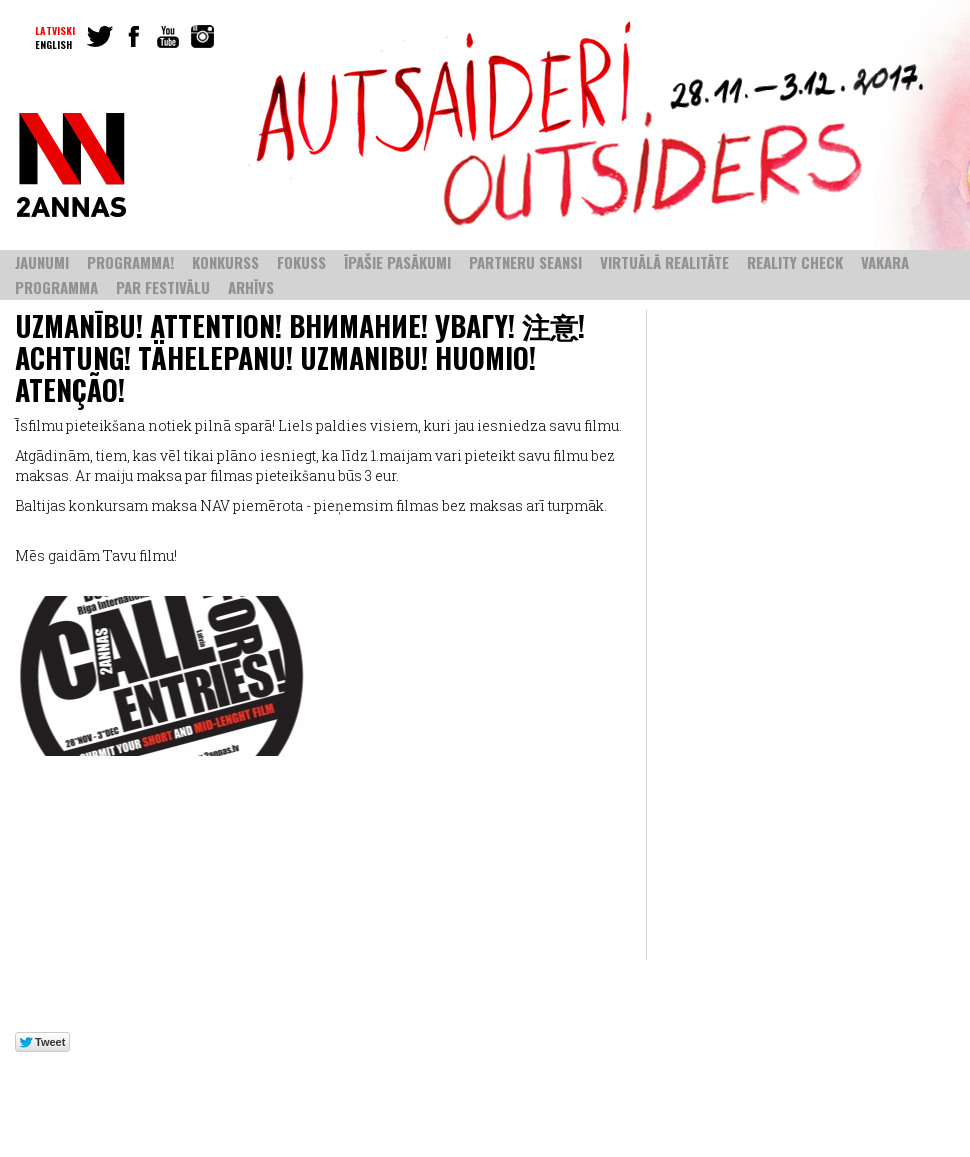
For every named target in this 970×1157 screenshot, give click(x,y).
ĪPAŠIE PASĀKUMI (397, 262)
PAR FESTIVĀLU (163, 287)
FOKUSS (301, 262)
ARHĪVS (251, 287)
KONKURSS (225, 262)
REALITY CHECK (795, 262)
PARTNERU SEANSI (525, 262)
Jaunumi (42, 262)
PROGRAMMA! (130, 262)
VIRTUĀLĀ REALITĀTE (664, 262)
